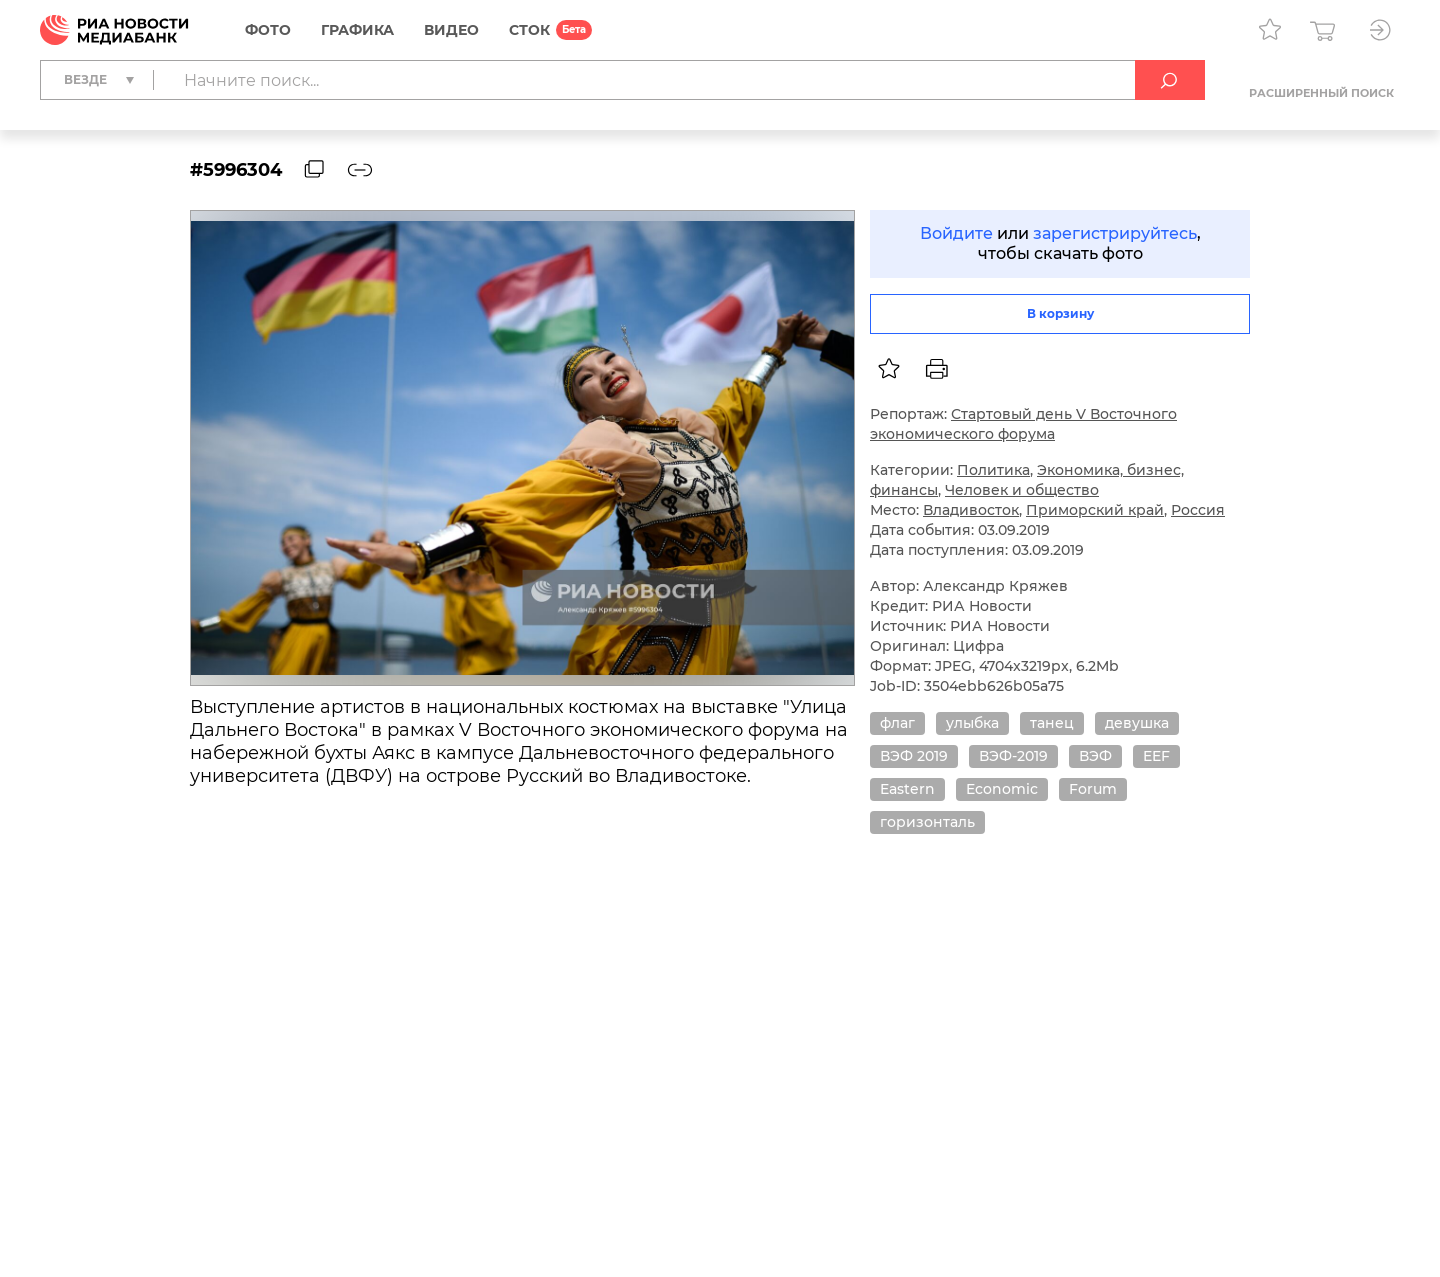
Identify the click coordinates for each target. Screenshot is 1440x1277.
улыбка (972, 723)
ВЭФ (1095, 756)
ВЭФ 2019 (914, 756)
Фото (268, 30)
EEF (1156, 756)
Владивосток (971, 510)
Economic (1002, 789)
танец (1052, 723)
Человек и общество (1022, 490)
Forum (1093, 789)
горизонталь (927, 822)
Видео (451, 30)
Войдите (956, 233)
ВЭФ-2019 (1013, 756)
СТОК (529, 30)
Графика (357, 30)
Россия (1198, 510)
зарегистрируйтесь (1115, 233)
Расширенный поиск (1321, 93)
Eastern (907, 789)
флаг (897, 723)
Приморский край (1095, 510)
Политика (993, 470)
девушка (1137, 723)
